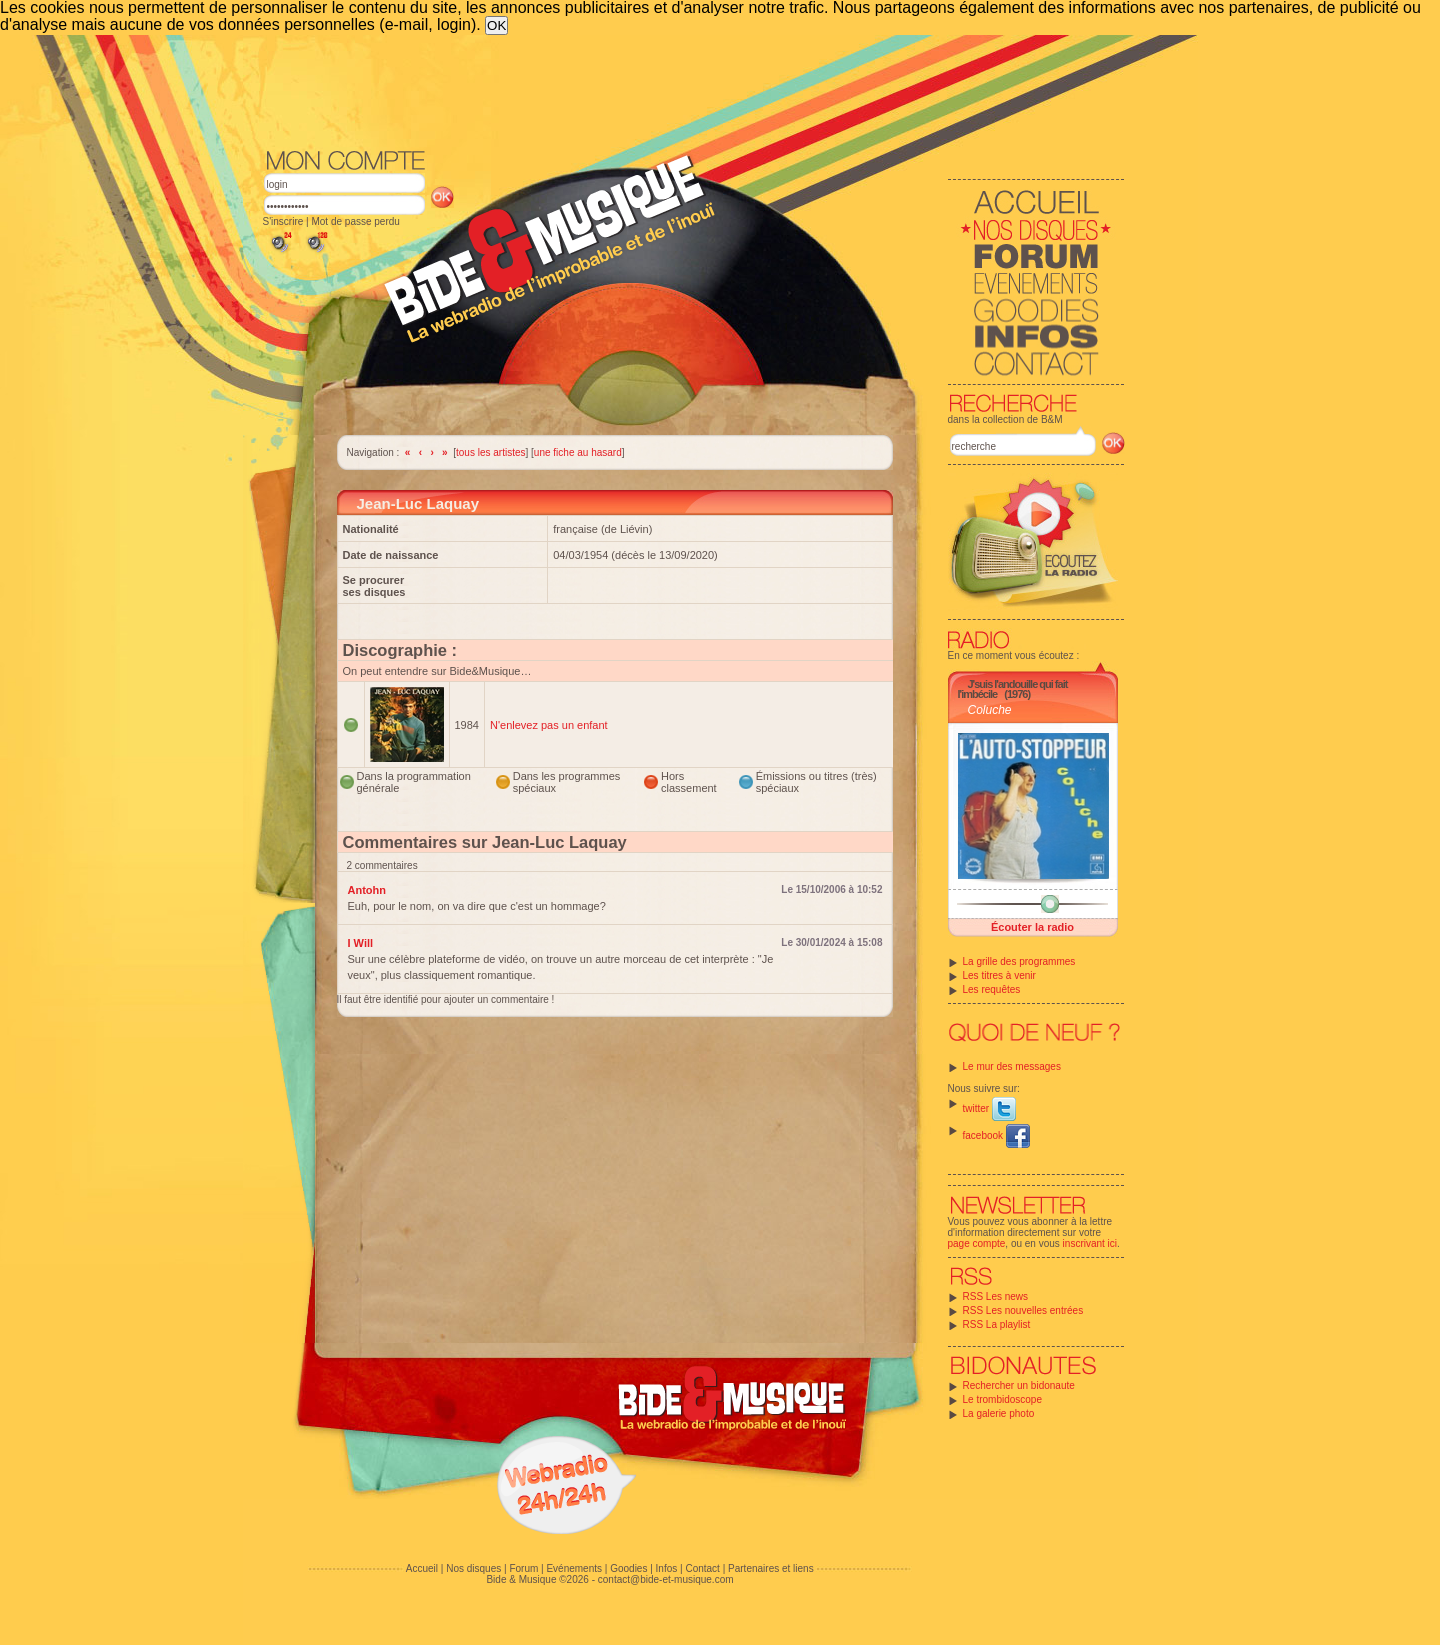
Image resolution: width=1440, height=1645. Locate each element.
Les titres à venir (999, 975)
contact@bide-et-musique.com (666, 1579)
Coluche (990, 710)
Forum (523, 1568)
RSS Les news (996, 1296)
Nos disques (473, 1568)
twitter (989, 1108)
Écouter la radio (1032, 927)
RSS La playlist (997, 1324)
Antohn (367, 890)
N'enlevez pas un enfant (549, 725)
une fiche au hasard (578, 452)
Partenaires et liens (771, 1568)
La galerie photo (999, 1413)
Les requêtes (992, 989)
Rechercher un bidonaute (1019, 1385)
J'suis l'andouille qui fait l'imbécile (1013, 689)
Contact (702, 1568)
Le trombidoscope (1003, 1399)
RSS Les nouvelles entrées (1023, 1310)
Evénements (574, 1568)
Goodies (628, 1568)
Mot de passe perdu (355, 221)
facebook (996, 1135)
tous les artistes (490, 452)
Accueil (422, 1568)
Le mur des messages (1012, 1066)
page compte (977, 1243)
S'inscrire (283, 221)
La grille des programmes (1019, 961)
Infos (667, 1568)
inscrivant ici (1090, 1243)
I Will (361, 943)
